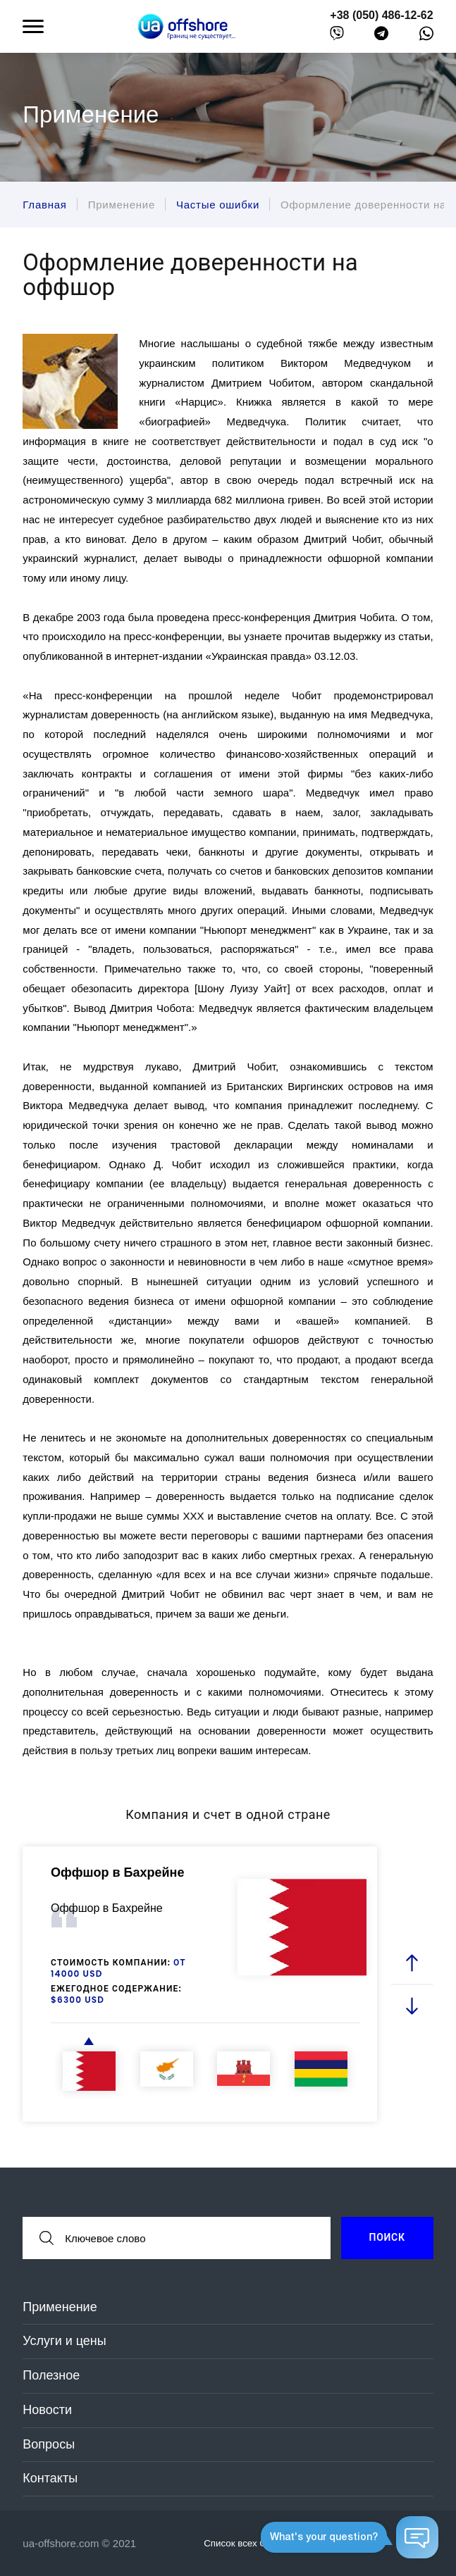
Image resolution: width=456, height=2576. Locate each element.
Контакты (50, 2478)
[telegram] (381, 36)
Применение (60, 2307)
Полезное (51, 2375)
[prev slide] (411, 1963)
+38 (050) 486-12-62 (381, 15)
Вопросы (49, 2444)
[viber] (337, 36)
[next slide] (411, 2005)
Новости (47, 2410)
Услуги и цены (64, 2341)
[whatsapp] (426, 36)
